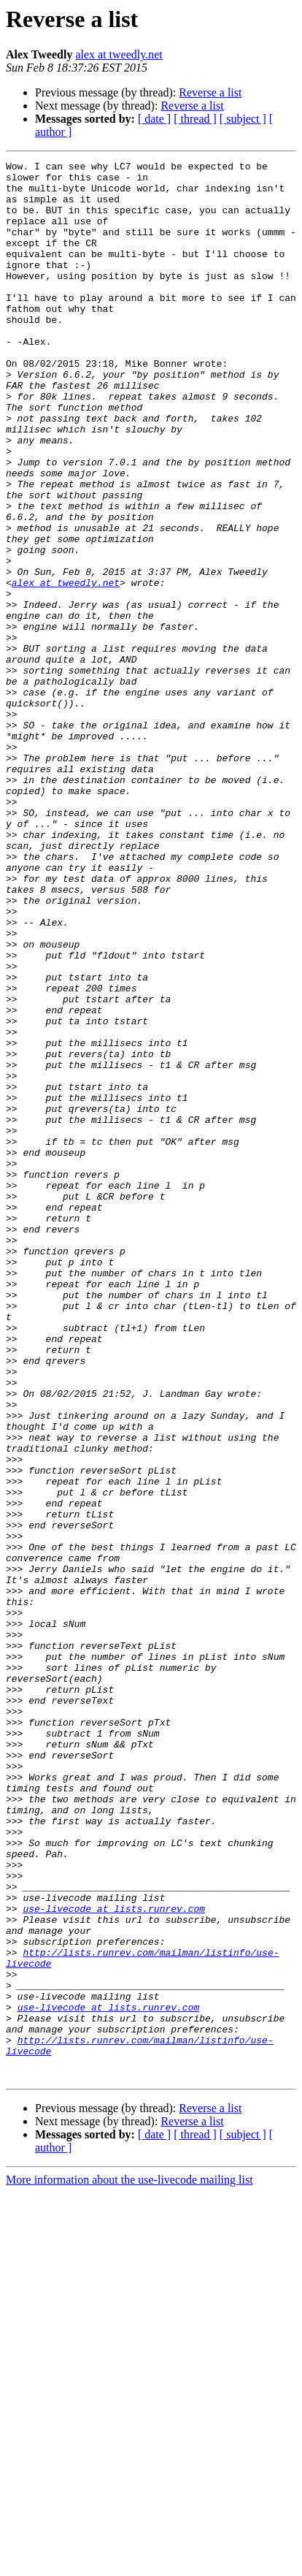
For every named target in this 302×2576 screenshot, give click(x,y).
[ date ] (154, 119)
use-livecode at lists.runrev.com (114, 2259)
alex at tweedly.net (118, 54)
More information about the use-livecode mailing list (129, 2563)
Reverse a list (210, 92)
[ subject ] (243, 119)
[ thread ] (195, 119)
